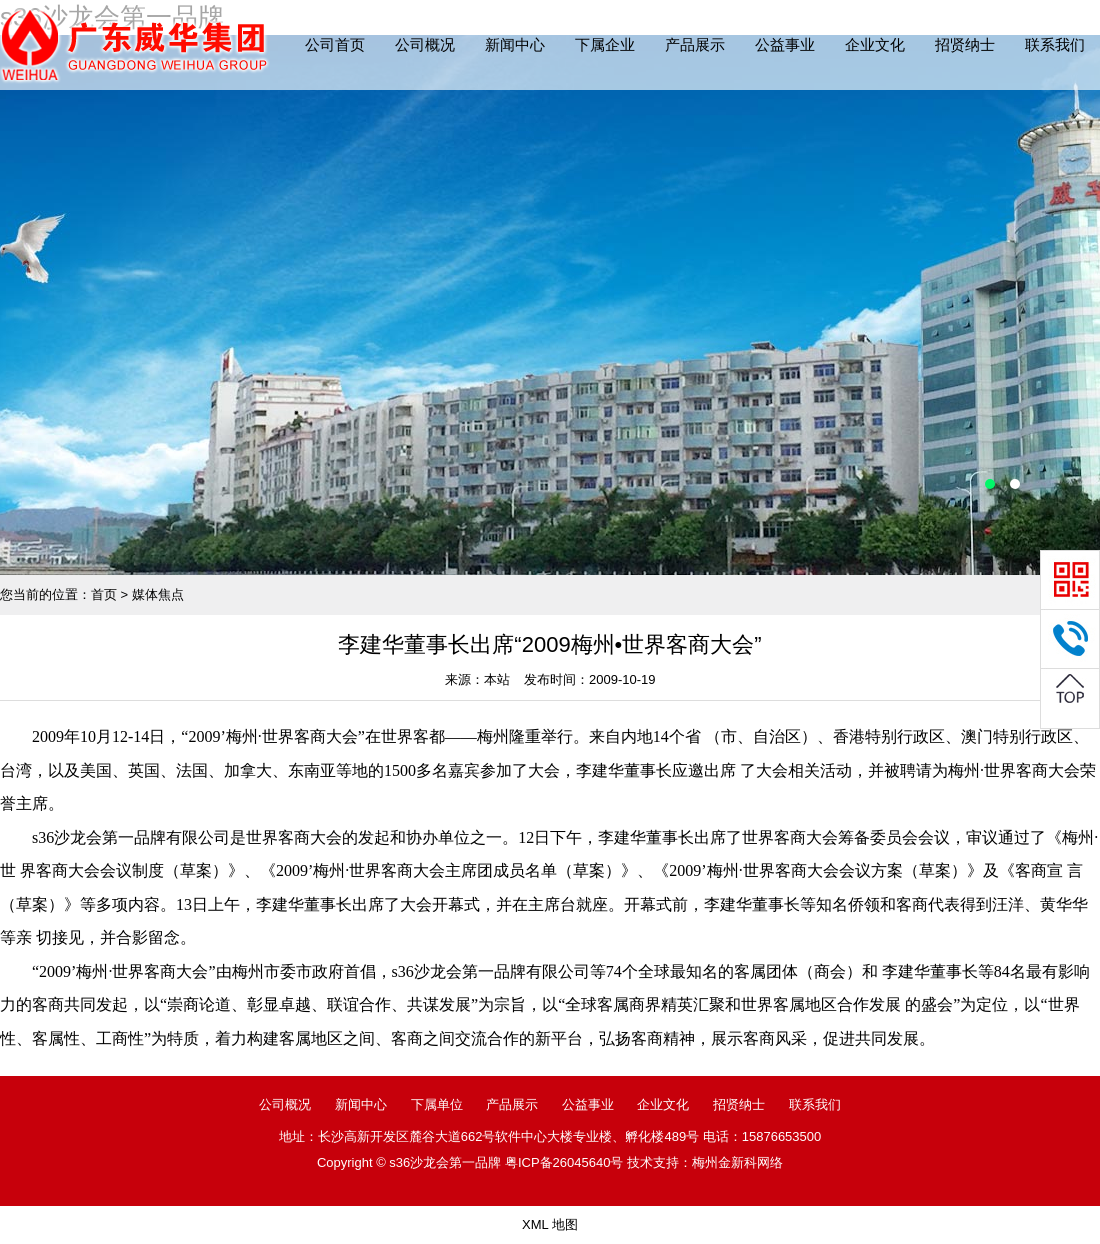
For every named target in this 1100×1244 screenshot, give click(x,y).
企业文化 (875, 44)
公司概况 (425, 44)
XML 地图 (550, 1224)
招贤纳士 (965, 44)
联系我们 (1055, 44)
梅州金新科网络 (737, 1162)
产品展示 (695, 44)
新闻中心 (515, 44)
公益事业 (785, 44)
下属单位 (437, 1104)
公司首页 (335, 44)
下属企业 (605, 44)
